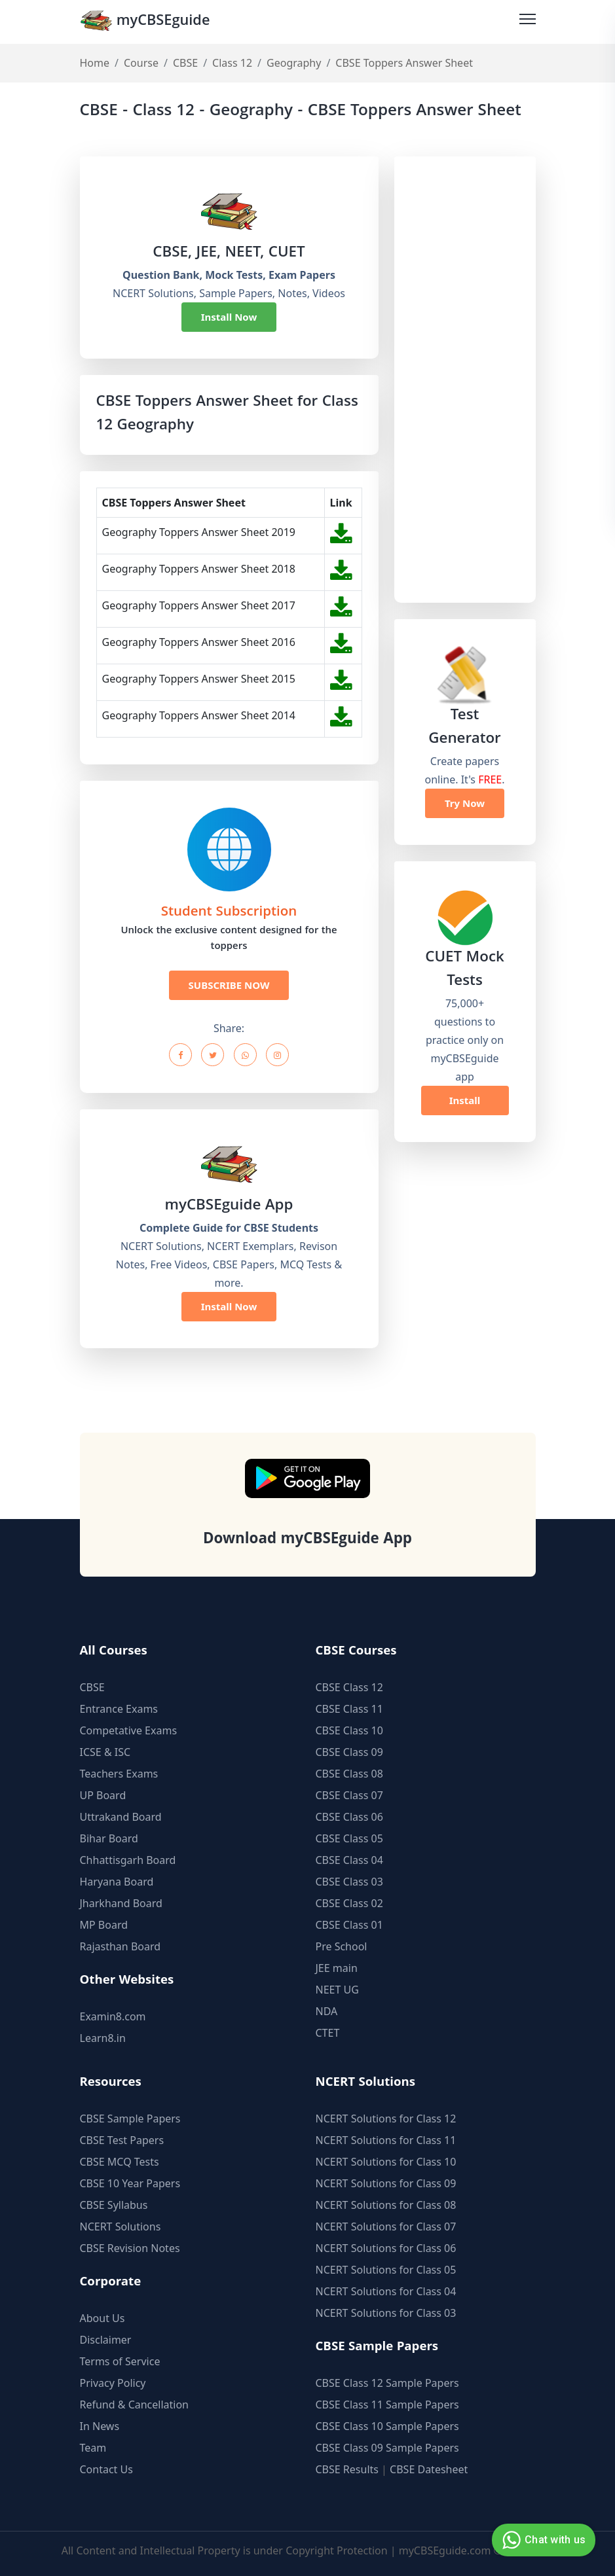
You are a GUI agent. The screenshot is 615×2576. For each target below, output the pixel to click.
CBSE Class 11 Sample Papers (387, 2404)
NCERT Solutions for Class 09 (386, 2183)
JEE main (337, 1968)
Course (141, 63)
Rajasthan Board (120, 1946)
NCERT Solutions (120, 2226)
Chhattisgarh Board (128, 1860)
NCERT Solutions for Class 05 (386, 2270)
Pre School (341, 1946)
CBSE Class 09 (349, 1752)
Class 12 (232, 63)
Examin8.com (113, 2016)
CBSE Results (347, 2469)
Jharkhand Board (121, 1903)
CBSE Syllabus (114, 2205)
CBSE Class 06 (349, 1817)
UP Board (103, 1795)
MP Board (104, 1925)
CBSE (185, 63)
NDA (327, 2011)
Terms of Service (120, 2361)
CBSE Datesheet (429, 2469)
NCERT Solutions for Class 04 (386, 2291)
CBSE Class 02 (349, 1903)
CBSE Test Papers (122, 2140)
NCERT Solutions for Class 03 (386, 2313)
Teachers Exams (119, 1773)
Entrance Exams (119, 1709)
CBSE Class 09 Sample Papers (387, 2448)
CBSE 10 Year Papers (130, 2183)
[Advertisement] (465, 379)
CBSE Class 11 (349, 1709)
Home (95, 63)
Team (93, 2448)
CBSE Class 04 (349, 1860)
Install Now (229, 316)
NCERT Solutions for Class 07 (386, 2226)
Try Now (465, 803)
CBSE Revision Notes (130, 2248)
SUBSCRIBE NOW (229, 985)
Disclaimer (106, 2340)
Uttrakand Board (121, 1817)
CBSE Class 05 (349, 1838)
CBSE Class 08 (349, 1773)
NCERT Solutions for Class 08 (386, 2205)
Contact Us (106, 2469)
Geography (294, 63)
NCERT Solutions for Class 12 (386, 2118)
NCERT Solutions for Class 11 (386, 2140)
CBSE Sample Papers (130, 2118)
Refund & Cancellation (134, 2404)
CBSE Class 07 (349, 1795)
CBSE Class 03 (349, 1881)
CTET (328, 2033)
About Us (102, 2318)
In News (100, 2426)
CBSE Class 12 (349, 1687)
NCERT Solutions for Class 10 (386, 2162)
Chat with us (542, 2540)
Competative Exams (128, 1730)
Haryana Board (117, 1881)
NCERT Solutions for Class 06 (386, 2248)
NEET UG (337, 1989)
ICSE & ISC (105, 1752)
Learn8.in (103, 2038)
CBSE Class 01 (349, 1925)
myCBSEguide (146, 22)
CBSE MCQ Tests (119, 2162)
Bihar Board (109, 1838)
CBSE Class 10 (349, 1730)
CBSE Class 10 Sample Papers (387, 2426)
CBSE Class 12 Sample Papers (387, 2383)
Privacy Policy (113, 2383)
